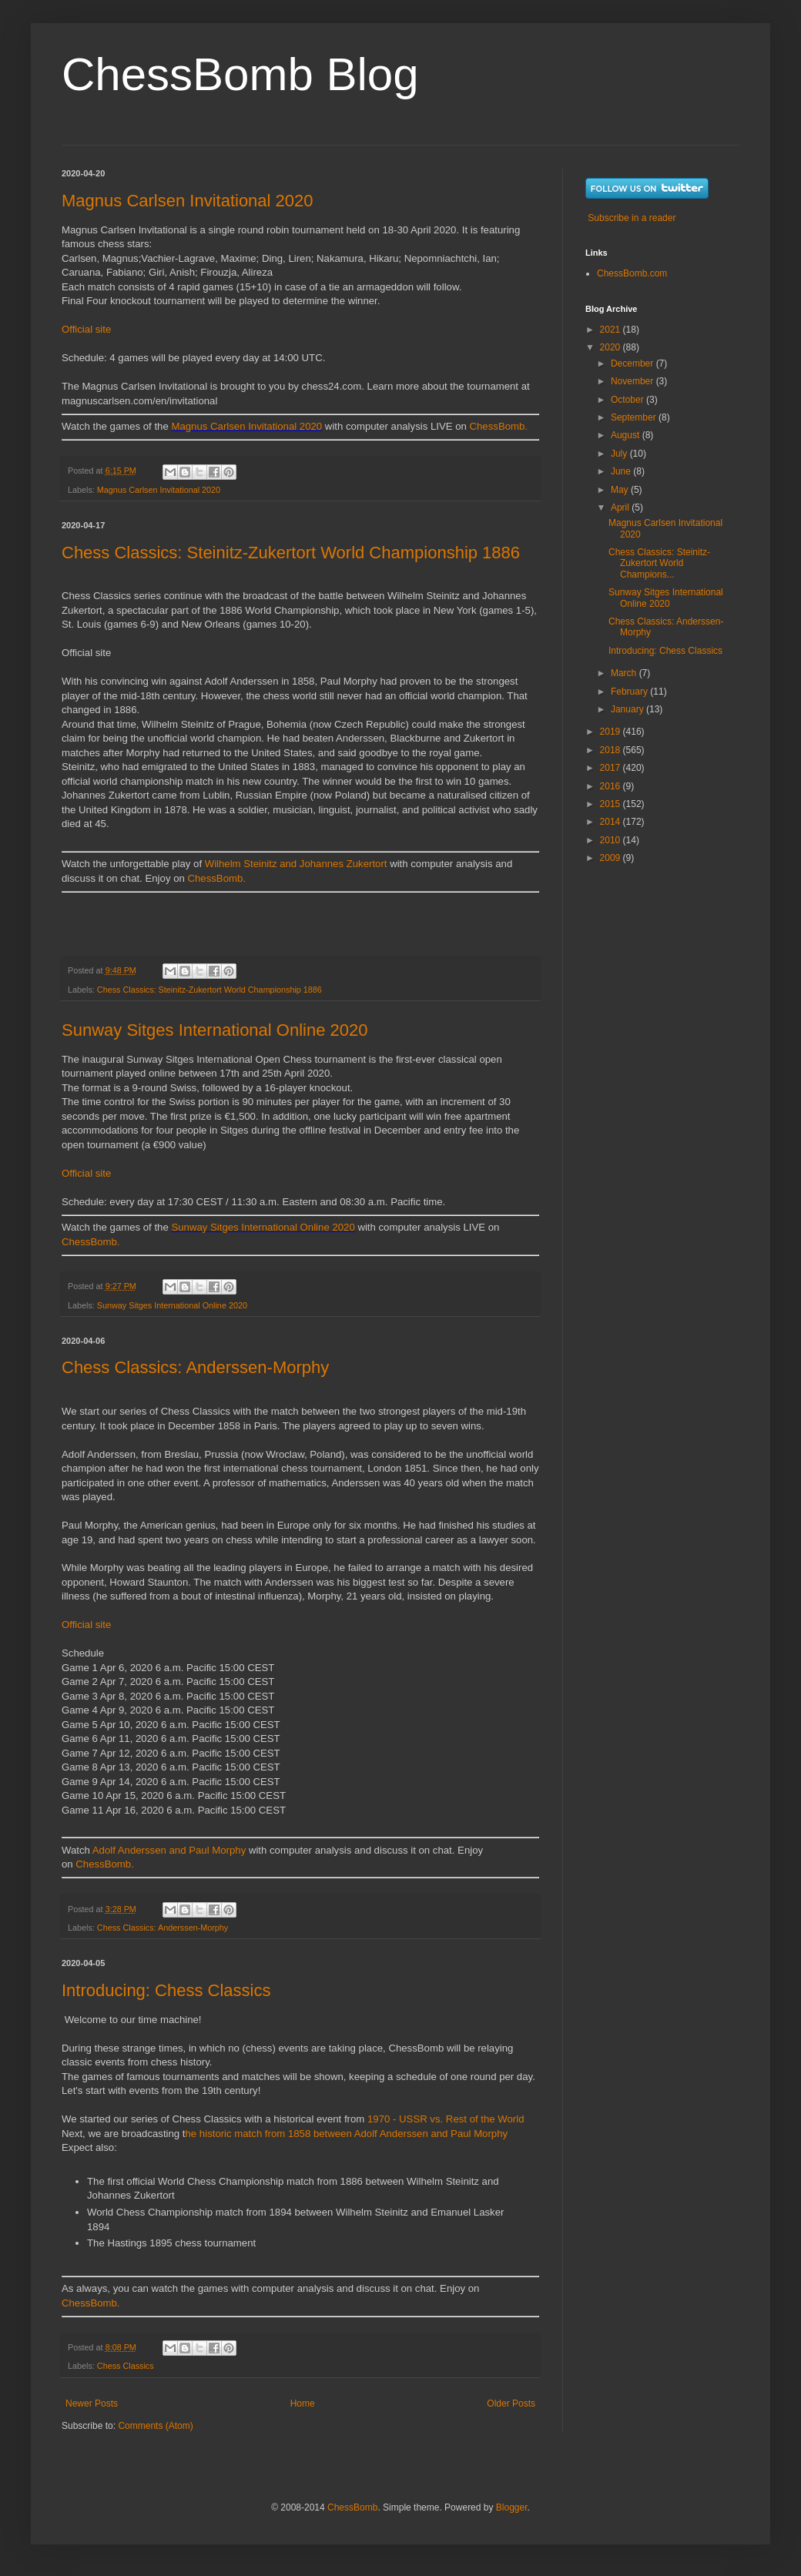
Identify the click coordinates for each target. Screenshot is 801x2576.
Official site (86, 329)
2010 (611, 840)
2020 (611, 347)
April (621, 507)
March (625, 673)
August (626, 435)
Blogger (512, 2507)
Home (302, 2403)
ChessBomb (352, 2507)
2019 (611, 731)
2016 (611, 786)
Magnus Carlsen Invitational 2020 (187, 200)
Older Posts (511, 2403)
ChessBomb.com (632, 273)
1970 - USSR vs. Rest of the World (446, 2119)
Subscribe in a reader (631, 218)
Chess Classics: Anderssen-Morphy (195, 1367)
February (630, 691)
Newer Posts (91, 2403)
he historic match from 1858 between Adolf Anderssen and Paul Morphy (347, 2133)
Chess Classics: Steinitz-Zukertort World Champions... (659, 563)
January (628, 709)
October (628, 399)
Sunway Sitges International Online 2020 (214, 1030)
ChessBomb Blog (240, 74)
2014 (611, 821)
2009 (611, 858)
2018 (611, 750)
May (621, 489)
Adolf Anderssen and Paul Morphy (169, 1850)
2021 (611, 329)
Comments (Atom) (155, 2425)
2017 (611, 767)
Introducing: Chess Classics (166, 1990)
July (620, 453)
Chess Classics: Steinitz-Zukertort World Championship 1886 (291, 552)
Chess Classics (125, 2365)
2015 (611, 804)
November (633, 381)
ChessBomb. (499, 426)
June (622, 471)
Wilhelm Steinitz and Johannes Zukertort (296, 863)
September (635, 417)
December (633, 363)
